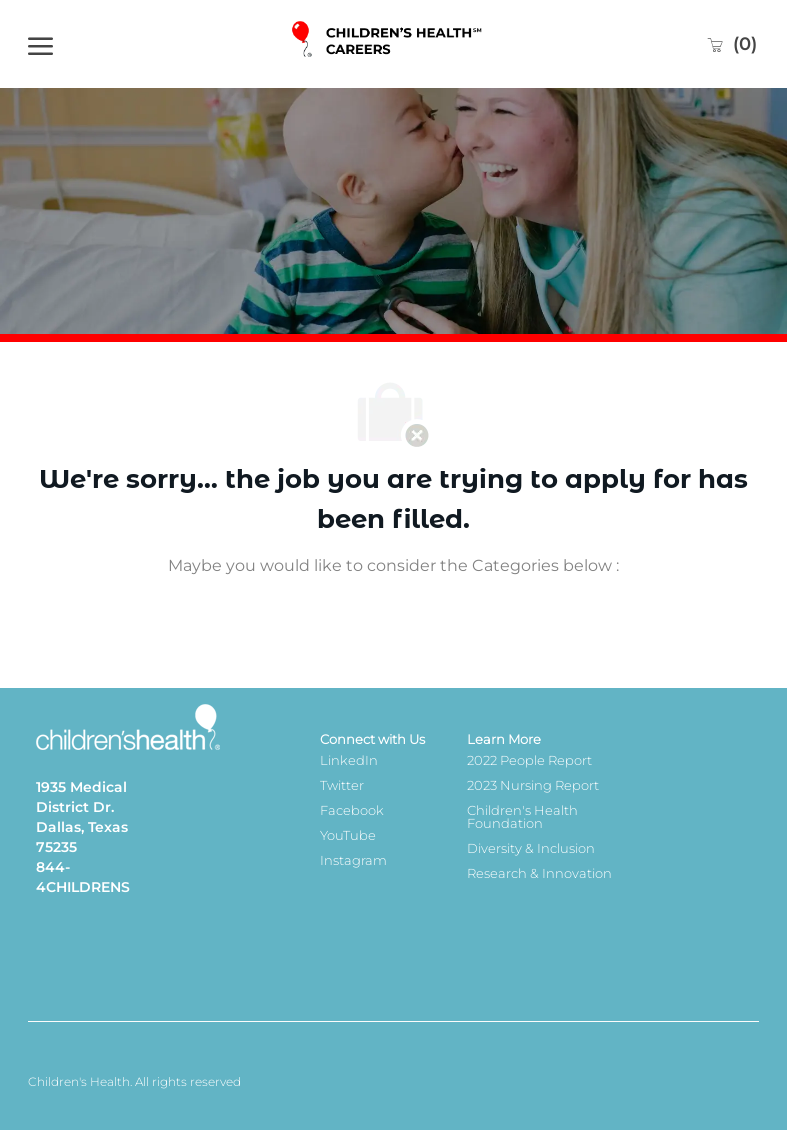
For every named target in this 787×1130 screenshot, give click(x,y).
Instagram (353, 860)
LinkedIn (349, 760)
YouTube (348, 835)
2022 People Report (529, 760)
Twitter (342, 785)
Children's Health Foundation (522, 816)
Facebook (352, 810)
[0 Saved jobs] (731, 44)
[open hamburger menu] (40, 44)
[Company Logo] (389, 44)
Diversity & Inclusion (531, 848)
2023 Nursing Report (533, 785)
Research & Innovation (539, 873)
